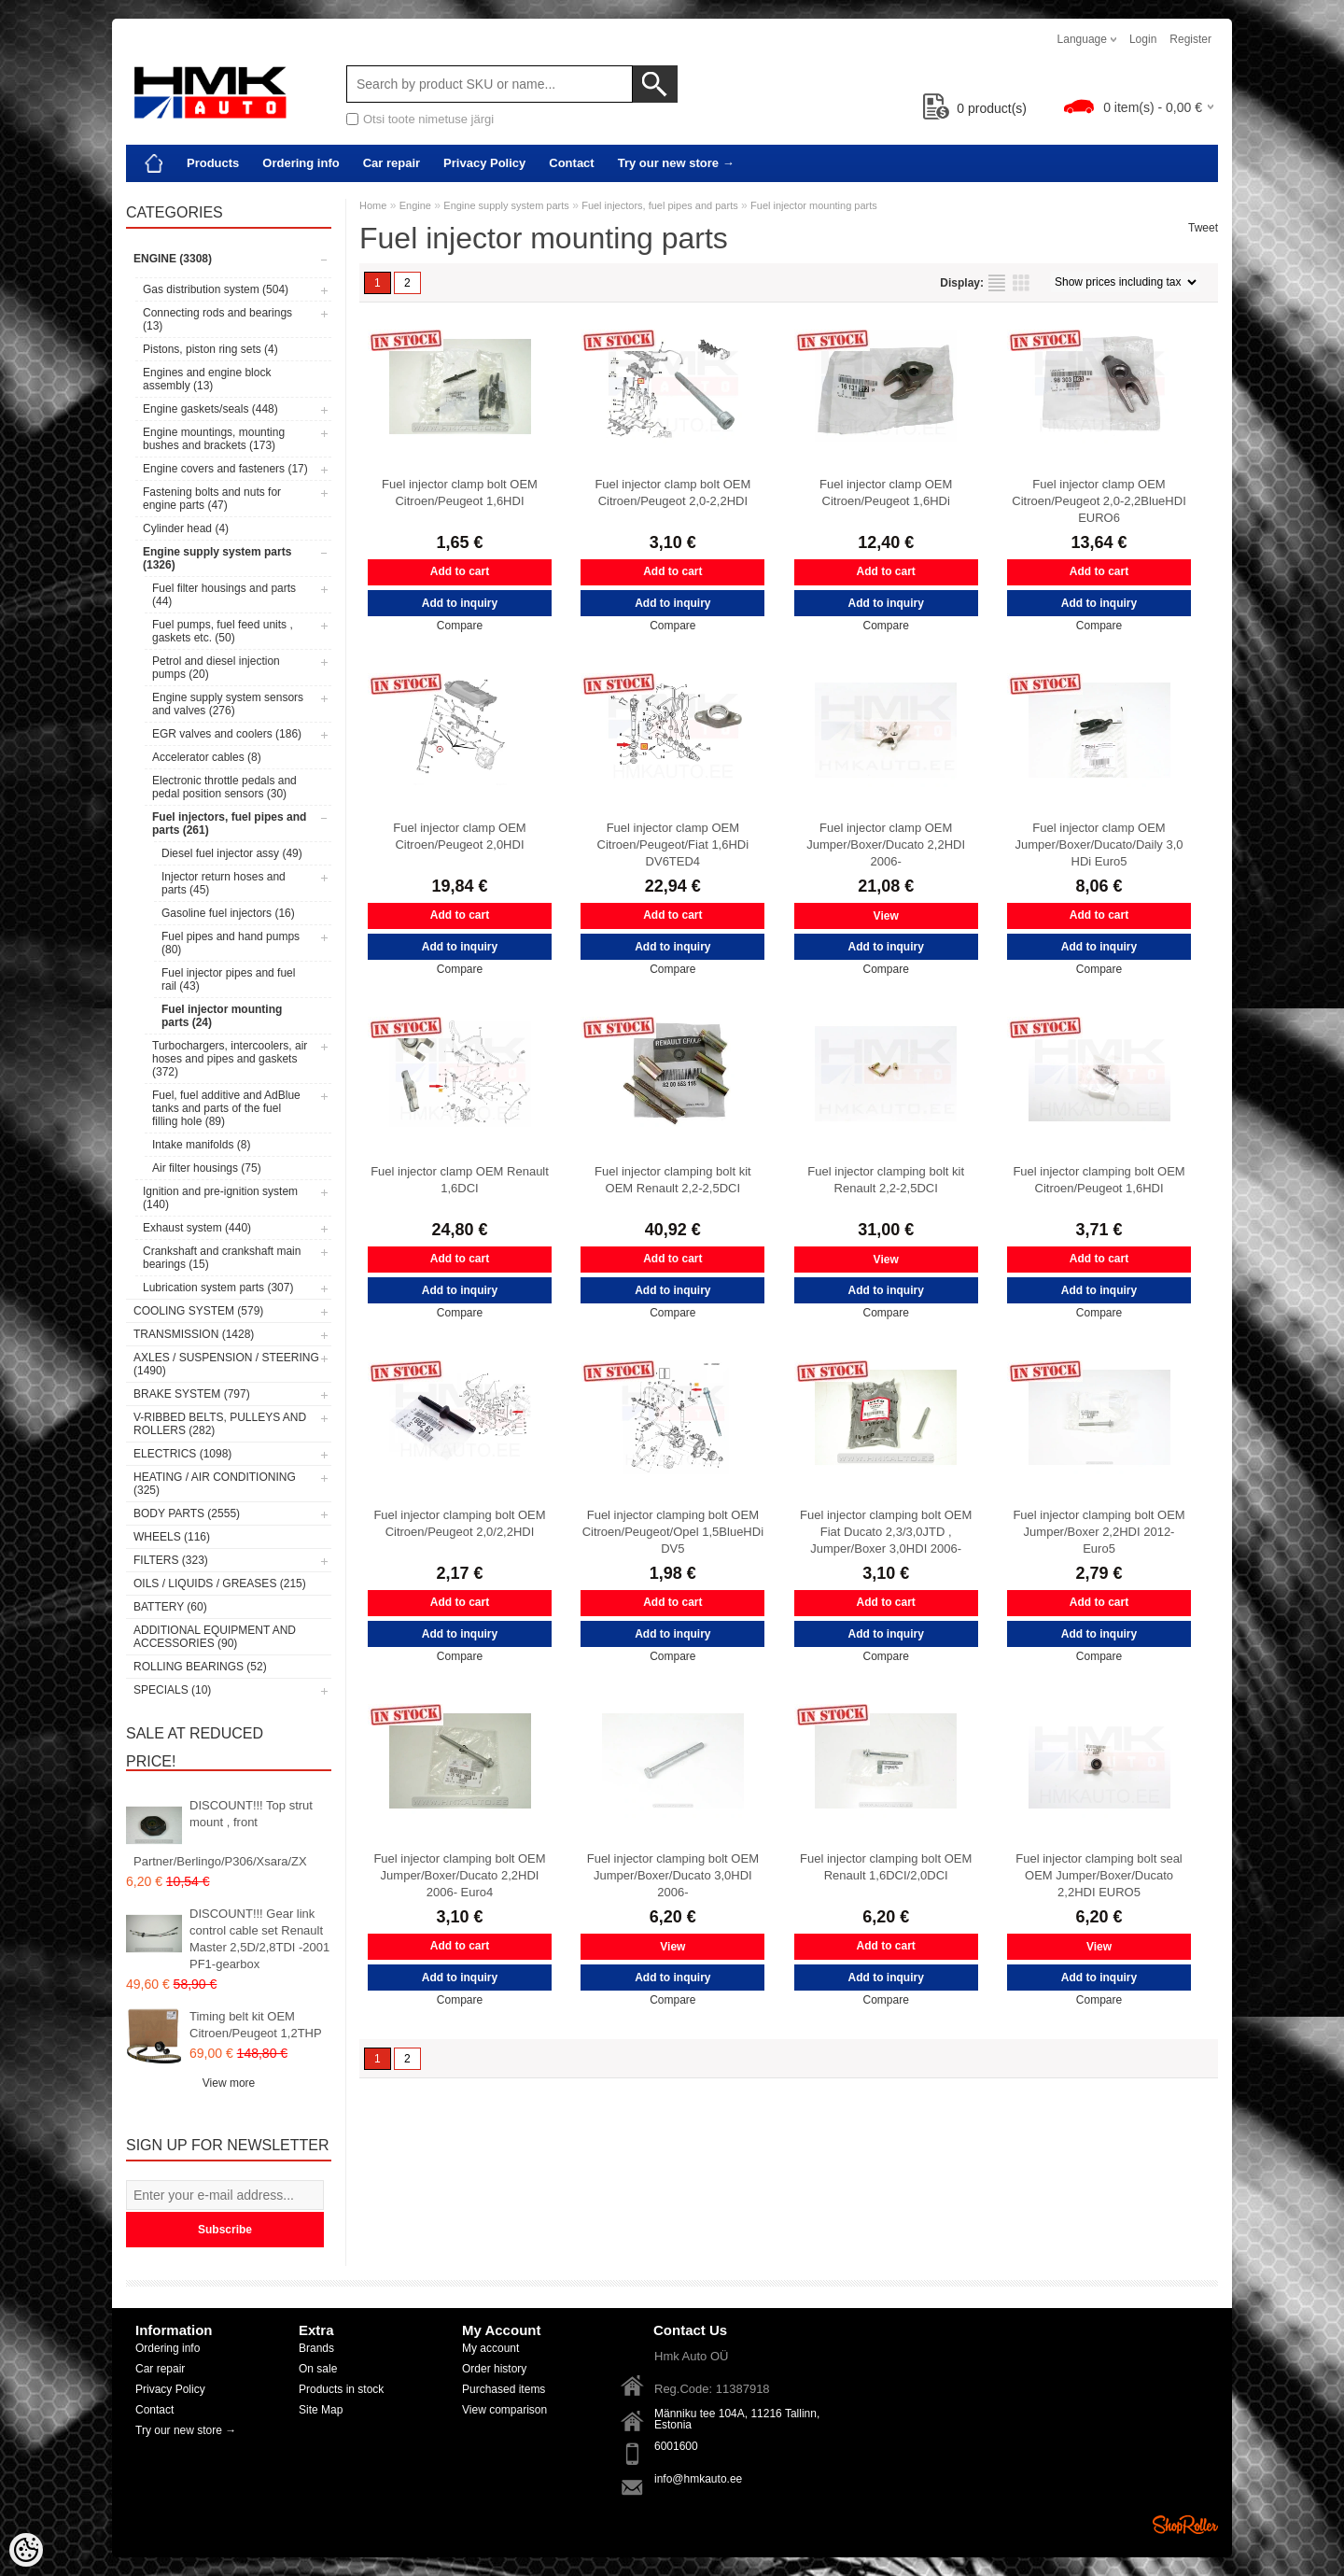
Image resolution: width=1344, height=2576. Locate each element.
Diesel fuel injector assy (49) (231, 853)
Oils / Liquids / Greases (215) (219, 1583)
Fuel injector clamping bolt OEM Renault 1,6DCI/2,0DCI (886, 1866)
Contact (571, 163)
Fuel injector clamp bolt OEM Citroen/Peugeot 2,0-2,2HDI (672, 492)
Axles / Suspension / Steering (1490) (226, 1364)
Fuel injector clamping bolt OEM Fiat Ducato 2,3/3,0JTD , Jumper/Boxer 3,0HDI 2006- (886, 1531)
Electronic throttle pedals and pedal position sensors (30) (224, 787)
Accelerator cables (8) (206, 757)
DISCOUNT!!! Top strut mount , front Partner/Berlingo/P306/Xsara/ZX (223, 1833)
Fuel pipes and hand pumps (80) (230, 943)
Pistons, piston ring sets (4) (210, 349)
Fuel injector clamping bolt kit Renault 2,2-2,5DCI (885, 1179)
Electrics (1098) (182, 1453)
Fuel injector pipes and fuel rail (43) (228, 979)
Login (1142, 39)
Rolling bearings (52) (200, 1666)
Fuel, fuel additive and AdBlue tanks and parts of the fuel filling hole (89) (226, 1108)
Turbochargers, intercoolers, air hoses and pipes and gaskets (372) (229, 1058)
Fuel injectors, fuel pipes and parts (659, 205)
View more (229, 2083)
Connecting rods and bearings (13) (217, 319)
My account (490, 2348)
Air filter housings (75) (206, 1168)
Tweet (1203, 227)
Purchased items (503, 2389)
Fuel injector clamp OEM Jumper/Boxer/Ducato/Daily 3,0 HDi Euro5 (1099, 844)
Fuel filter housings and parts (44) (224, 595)
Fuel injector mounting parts (813, 205)
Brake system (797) (191, 1394)
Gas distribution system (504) (215, 289)
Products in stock (341, 2389)
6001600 (676, 2446)
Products (213, 163)
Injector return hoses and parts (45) (223, 883)
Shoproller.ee (1185, 2524)
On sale (318, 2368)
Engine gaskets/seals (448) (210, 408)
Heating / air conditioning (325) (214, 1484)
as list (996, 282)
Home (372, 205)
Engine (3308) (172, 258)
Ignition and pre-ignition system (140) (220, 1198)
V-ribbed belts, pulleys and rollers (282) (219, 1424)
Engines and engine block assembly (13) (207, 379)
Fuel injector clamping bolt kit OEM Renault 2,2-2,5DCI (673, 1179)
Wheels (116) (171, 1536)
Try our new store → (676, 163)
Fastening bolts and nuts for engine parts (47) (212, 499)
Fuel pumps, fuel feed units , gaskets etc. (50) (222, 631)
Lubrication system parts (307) (218, 1287)
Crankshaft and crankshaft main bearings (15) (222, 1258)
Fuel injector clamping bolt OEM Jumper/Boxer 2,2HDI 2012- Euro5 (1098, 1531)
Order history (494, 2368)
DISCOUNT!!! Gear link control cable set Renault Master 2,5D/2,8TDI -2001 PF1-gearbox (259, 1939)
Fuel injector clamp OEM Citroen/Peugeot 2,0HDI (459, 836)
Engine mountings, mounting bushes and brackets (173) (214, 439)
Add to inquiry (459, 603)
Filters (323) (170, 1560)
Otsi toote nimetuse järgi (428, 119)
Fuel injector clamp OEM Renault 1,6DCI (460, 1179)
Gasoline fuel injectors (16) (228, 913)
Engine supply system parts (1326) (217, 558)
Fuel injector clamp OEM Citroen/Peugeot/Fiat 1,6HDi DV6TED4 (673, 844)
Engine (415, 205)
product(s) (975, 108)
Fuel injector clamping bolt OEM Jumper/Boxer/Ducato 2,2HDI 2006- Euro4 (459, 1875)
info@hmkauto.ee (698, 2479)
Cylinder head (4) (186, 528)
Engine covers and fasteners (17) (225, 468)
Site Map (321, 2409)
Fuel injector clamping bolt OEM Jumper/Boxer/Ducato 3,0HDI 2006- (673, 1875)
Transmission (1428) (193, 1334)
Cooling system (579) (198, 1310)
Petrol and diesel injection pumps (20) (216, 668)
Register (1190, 39)
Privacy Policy (484, 163)
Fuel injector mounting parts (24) (221, 1016)
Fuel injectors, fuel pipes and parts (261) (229, 823)
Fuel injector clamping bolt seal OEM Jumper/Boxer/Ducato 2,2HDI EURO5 (1098, 1875)
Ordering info (300, 163)
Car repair (391, 163)
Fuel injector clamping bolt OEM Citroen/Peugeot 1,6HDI (1098, 1179)
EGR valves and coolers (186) (226, 733)
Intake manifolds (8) (201, 1144)
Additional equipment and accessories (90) (214, 1637)
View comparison (504, 2409)
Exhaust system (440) (197, 1227)
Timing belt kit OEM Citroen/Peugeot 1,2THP (255, 2024)
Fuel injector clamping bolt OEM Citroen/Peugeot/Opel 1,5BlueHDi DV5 (672, 1531)
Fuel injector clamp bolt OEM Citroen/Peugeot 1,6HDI (460, 492)
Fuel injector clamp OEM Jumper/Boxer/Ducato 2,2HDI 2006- (885, 844)
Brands (316, 2348)
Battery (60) (170, 1606)
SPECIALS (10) (172, 1689)
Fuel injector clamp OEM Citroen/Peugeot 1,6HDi (885, 492)
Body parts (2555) (186, 1513)
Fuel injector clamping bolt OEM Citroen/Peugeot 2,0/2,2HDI (459, 1523)
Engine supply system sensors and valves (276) (227, 704)
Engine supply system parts (506, 205)
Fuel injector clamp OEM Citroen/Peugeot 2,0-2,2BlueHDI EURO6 (1098, 501)
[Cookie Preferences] (26, 2550)
